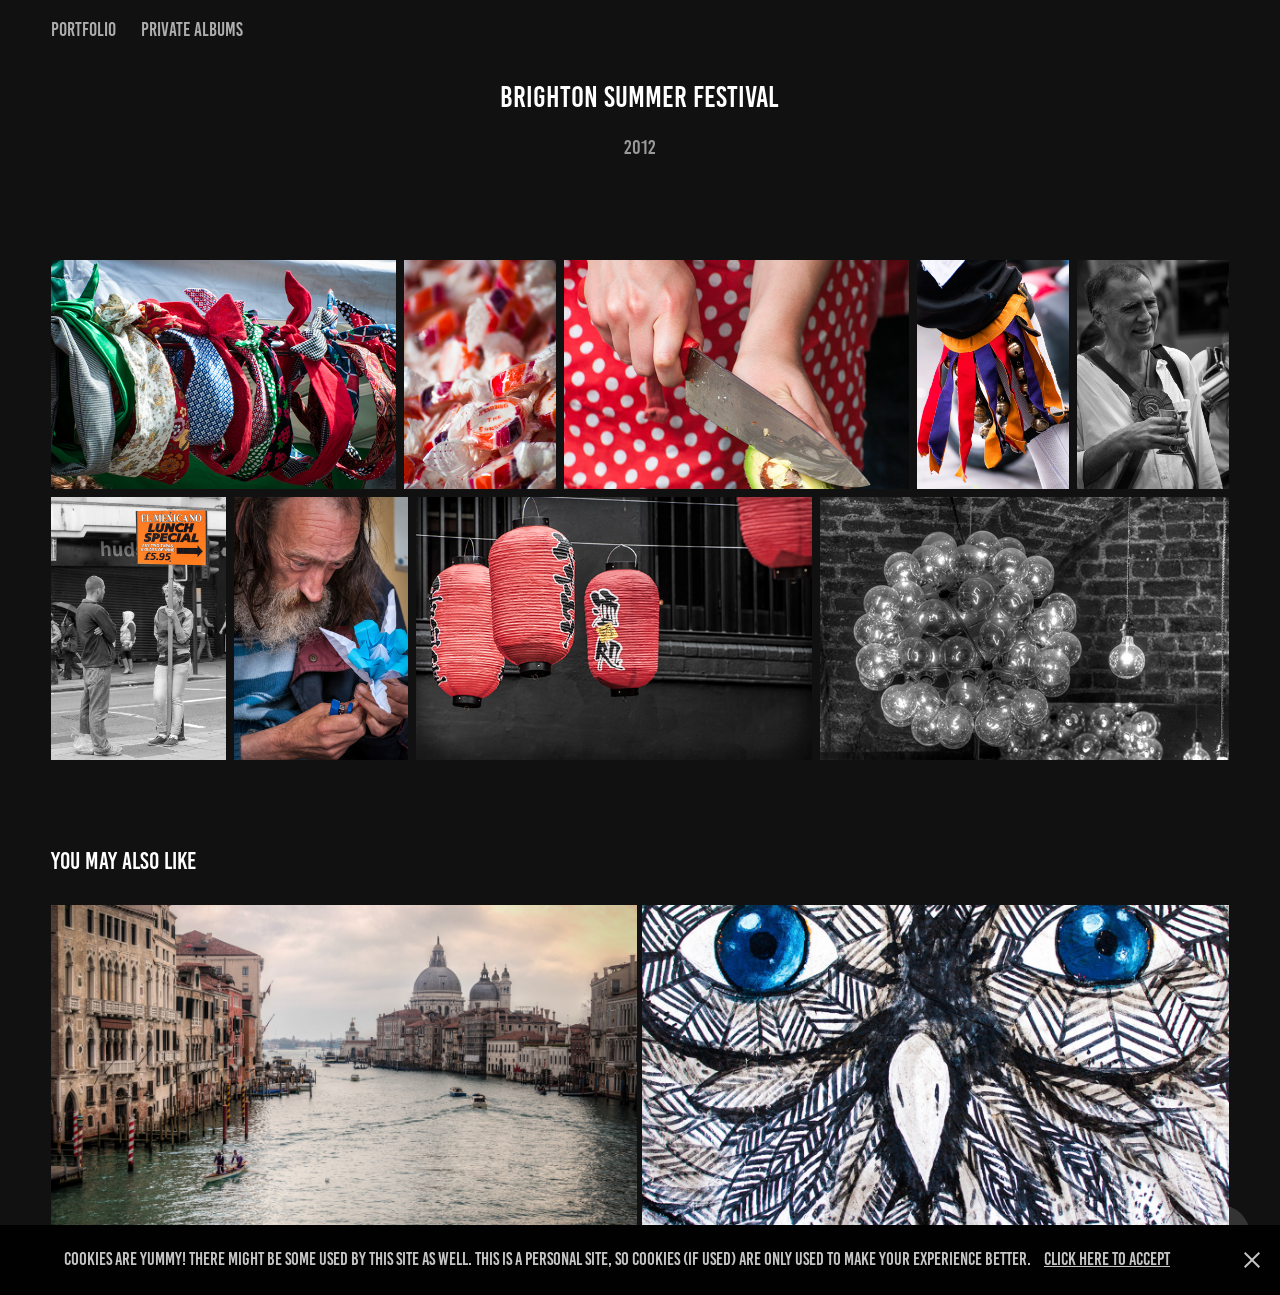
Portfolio (83, 29)
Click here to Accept (1107, 1259)
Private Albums (192, 29)
